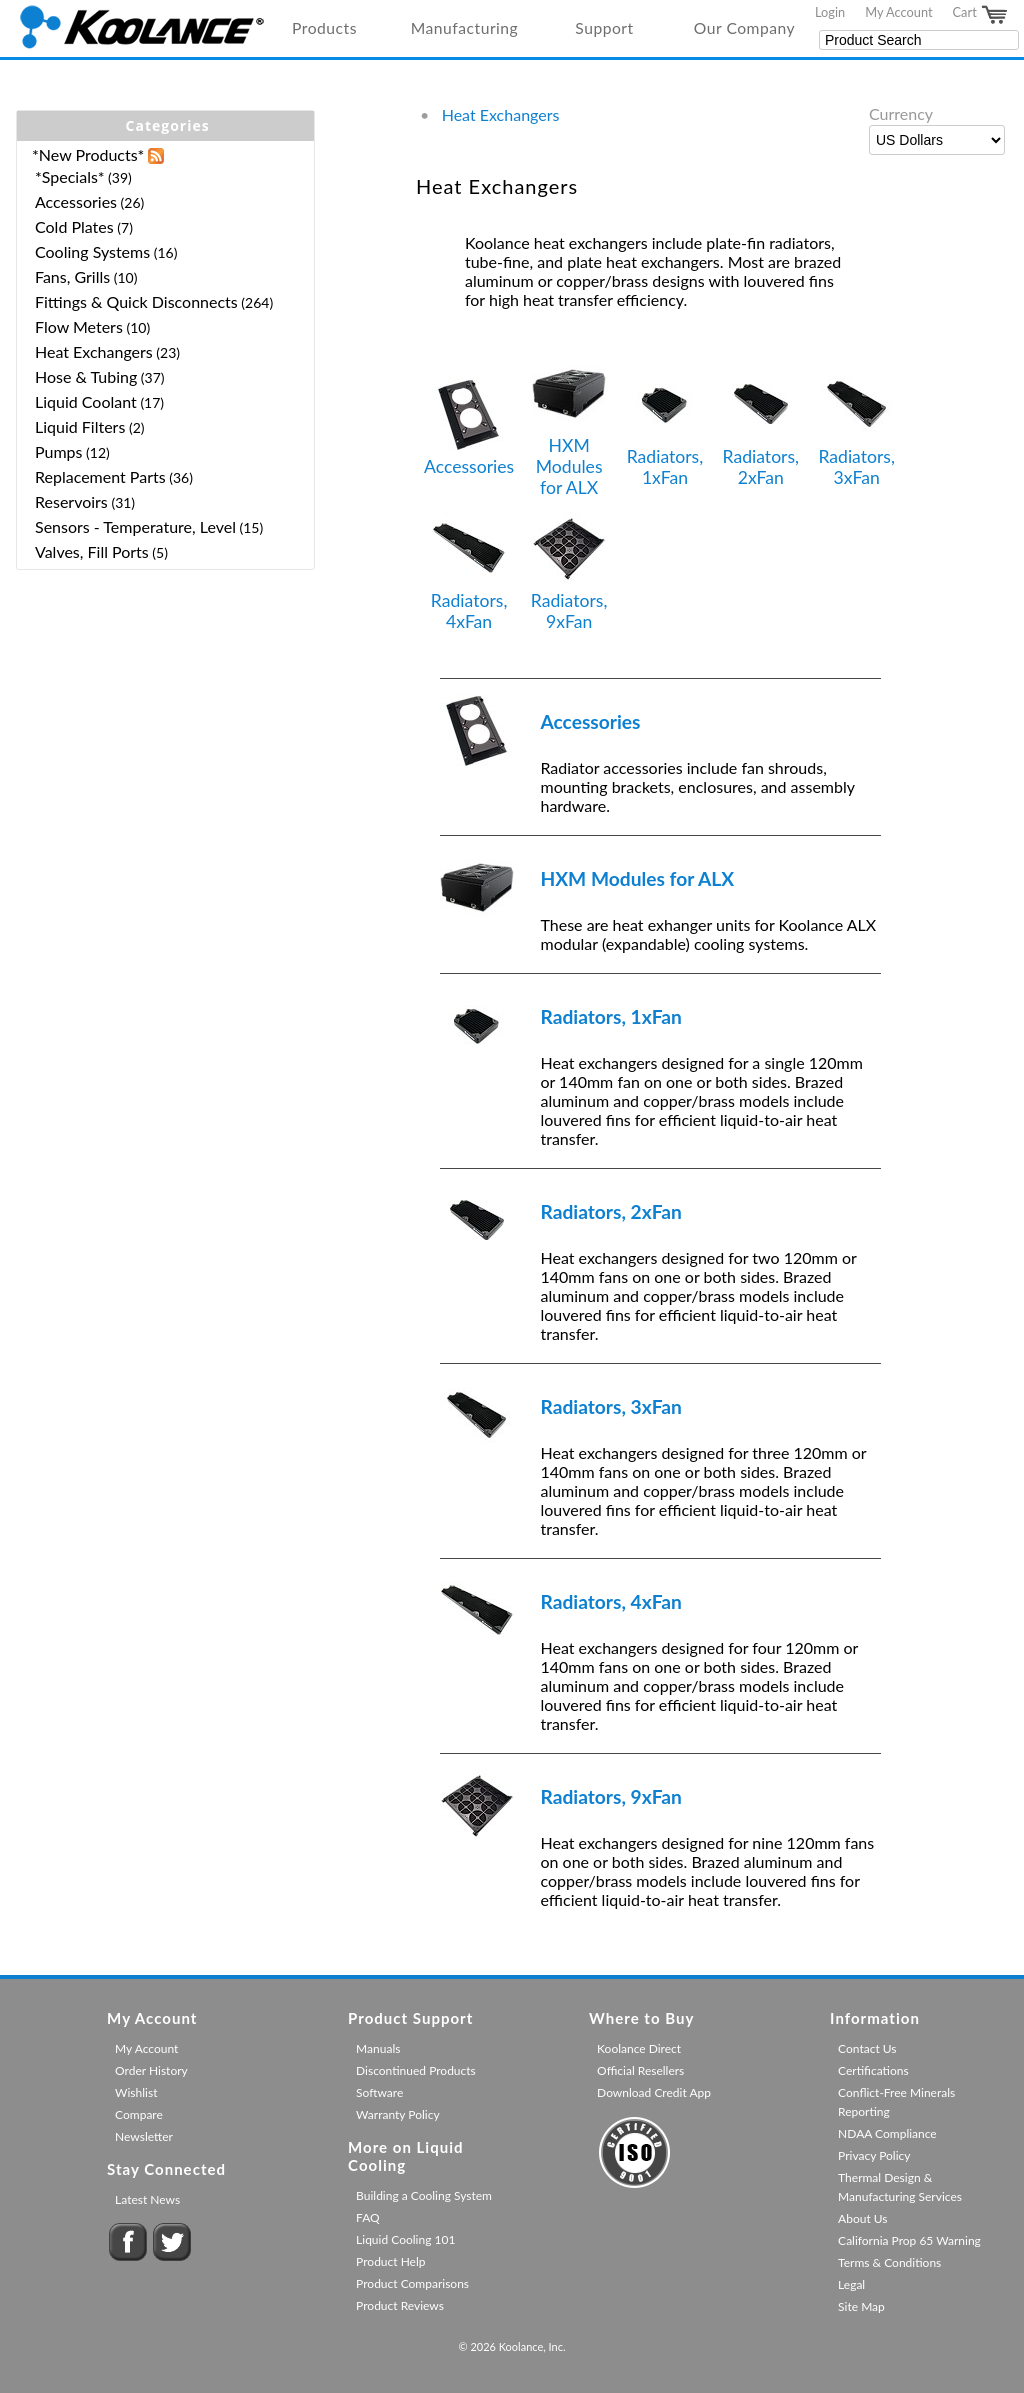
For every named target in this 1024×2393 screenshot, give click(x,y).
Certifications (873, 2070)
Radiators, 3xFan (856, 428)
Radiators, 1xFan (665, 428)
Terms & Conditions (889, 2262)
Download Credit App (654, 2092)
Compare (139, 2114)
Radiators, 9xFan (569, 572)
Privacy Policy (874, 2155)
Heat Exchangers (501, 114)
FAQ (368, 2217)
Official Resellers (640, 2070)
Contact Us (867, 2048)
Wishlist (136, 2092)
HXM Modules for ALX (569, 427)
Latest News (147, 2199)
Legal (851, 2284)
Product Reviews (400, 2305)
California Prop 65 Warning (909, 2240)
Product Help (390, 2261)
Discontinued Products (416, 2070)
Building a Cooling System (424, 2195)
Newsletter (144, 2136)
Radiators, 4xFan (469, 572)
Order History (151, 2070)
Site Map (861, 2306)
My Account (898, 12)
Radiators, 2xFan (761, 428)
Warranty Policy (398, 2114)
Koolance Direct (639, 2048)
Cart (981, 15)
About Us (862, 2218)
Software (379, 2092)
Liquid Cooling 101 (405, 2239)
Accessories (469, 427)
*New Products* (88, 154)
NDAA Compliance (887, 2133)
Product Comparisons (412, 2283)
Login (830, 12)
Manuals (378, 2048)
